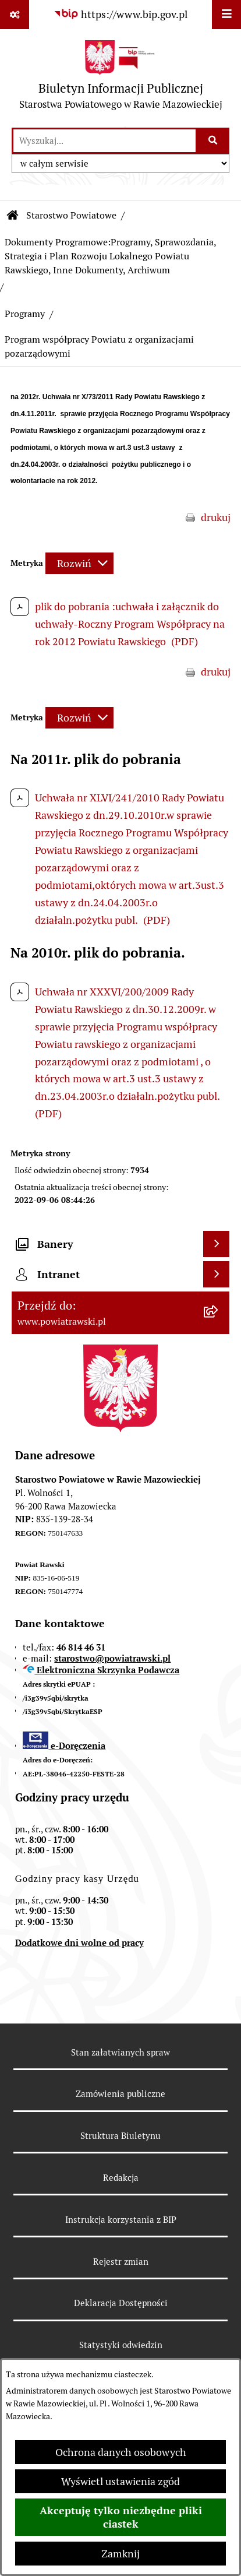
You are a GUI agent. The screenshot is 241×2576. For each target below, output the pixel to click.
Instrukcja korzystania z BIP (120, 2219)
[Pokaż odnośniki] (14, 14)
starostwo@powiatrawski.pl (112, 1658)
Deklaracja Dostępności (121, 2302)
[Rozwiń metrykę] (79, 563)
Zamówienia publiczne (120, 2093)
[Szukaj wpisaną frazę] (213, 141)
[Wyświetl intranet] (216, 1274)
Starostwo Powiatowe (71, 215)
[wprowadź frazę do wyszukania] (104, 141)
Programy (25, 314)
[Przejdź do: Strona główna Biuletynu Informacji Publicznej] (12, 215)
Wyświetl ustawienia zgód (120, 2481)
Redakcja (121, 2177)
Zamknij (120, 2553)
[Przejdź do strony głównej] (120, 77)
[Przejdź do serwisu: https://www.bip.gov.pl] (120, 14)
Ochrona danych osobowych (120, 2452)
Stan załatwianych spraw (120, 2052)
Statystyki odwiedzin (120, 2344)
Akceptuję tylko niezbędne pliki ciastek (121, 2517)
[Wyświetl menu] (226, 14)
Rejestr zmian (120, 2261)
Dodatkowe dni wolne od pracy (79, 1943)
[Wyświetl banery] (216, 1244)
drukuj (216, 517)
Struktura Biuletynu (120, 2135)
